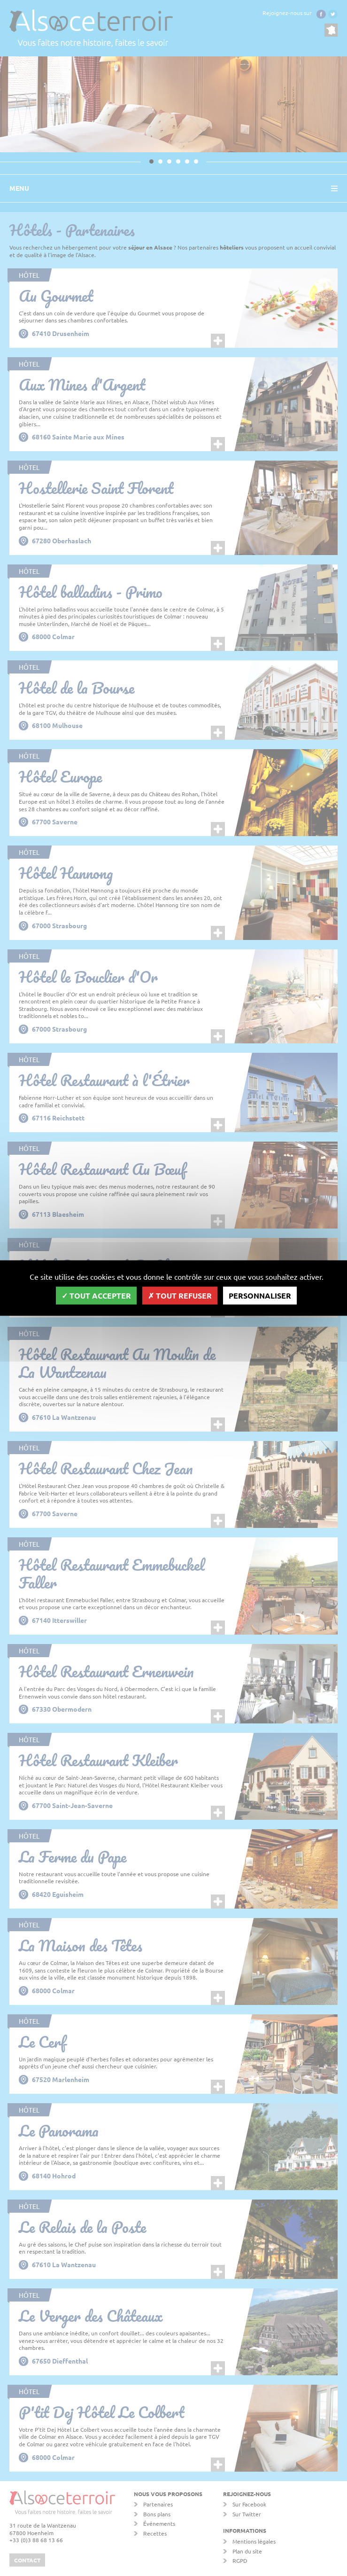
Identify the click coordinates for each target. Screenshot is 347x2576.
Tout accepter (96, 1295)
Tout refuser (180, 1295)
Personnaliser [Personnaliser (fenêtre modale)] (260, 1295)
